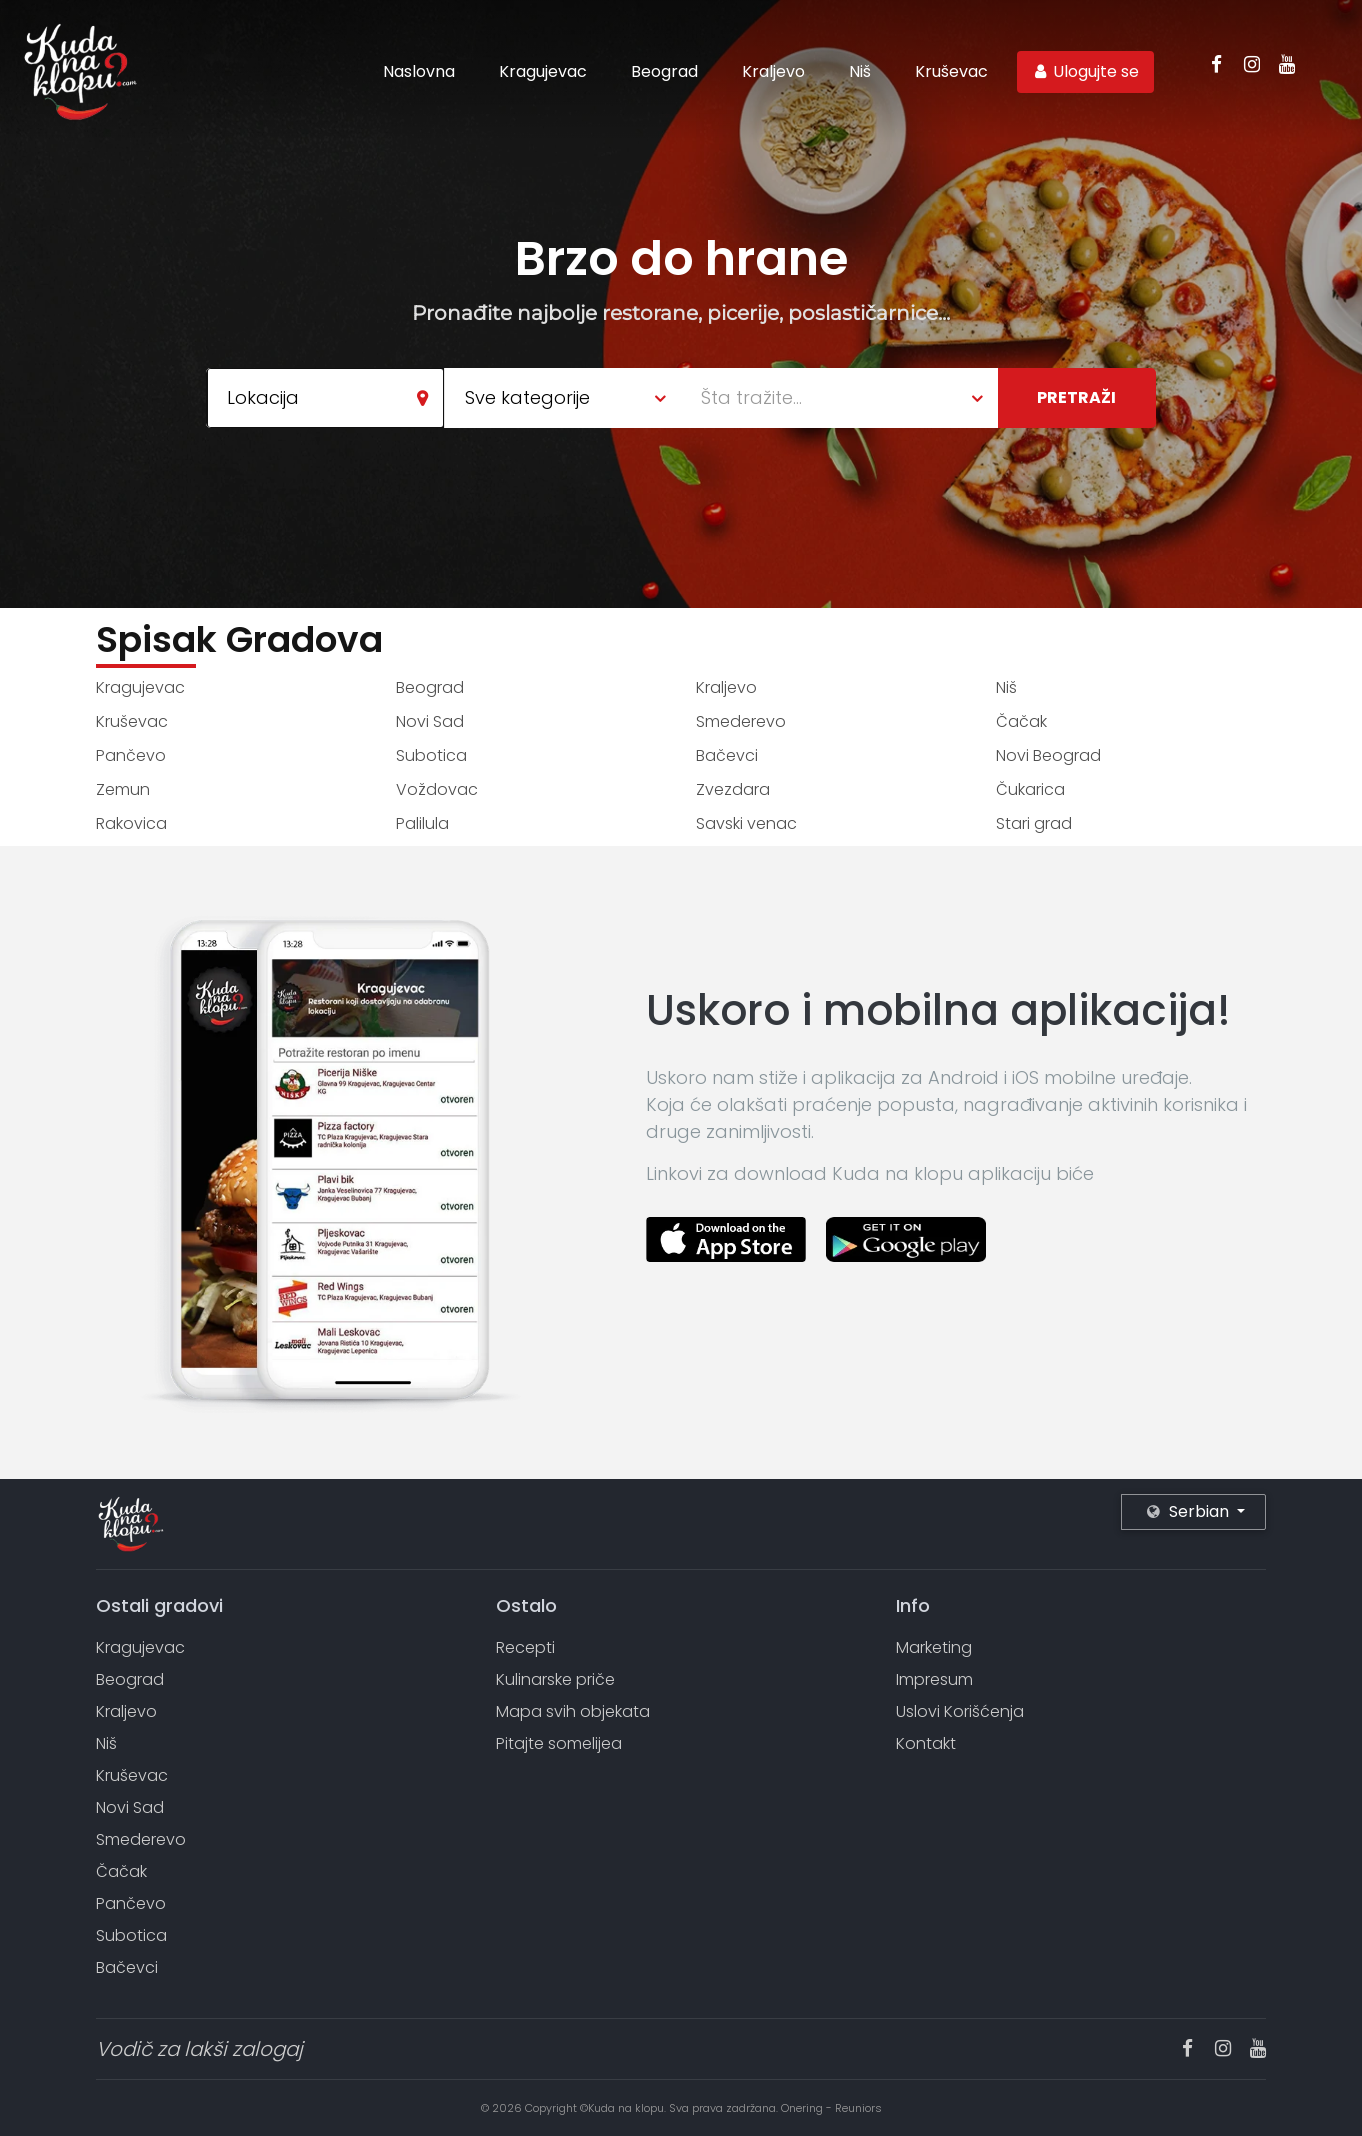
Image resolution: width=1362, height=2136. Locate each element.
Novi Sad (430, 721)
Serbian (1190, 1511)
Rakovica (131, 823)
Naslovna (419, 71)
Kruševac (951, 71)
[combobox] (325, 398)
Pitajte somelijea (559, 1743)
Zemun (123, 789)
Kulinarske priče (555, 1679)
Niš (860, 71)
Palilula (422, 823)
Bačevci (727, 755)
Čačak (1021, 721)
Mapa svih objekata (573, 1711)
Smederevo (741, 721)
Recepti (525, 1647)
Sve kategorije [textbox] (527, 397)
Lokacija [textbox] (263, 397)
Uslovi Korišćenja (960, 1711)
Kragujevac (543, 71)
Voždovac (437, 789)
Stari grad (1034, 823)
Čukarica (1030, 789)
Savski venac (746, 823)
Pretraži (1076, 397)
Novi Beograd (1048, 755)
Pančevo (131, 755)
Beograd (664, 71)
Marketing (934, 1647)
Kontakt (926, 1743)
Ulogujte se (1085, 71)
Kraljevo (773, 71)
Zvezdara (733, 789)
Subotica (431, 755)
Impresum (934, 1679)
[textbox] (849, 398)
